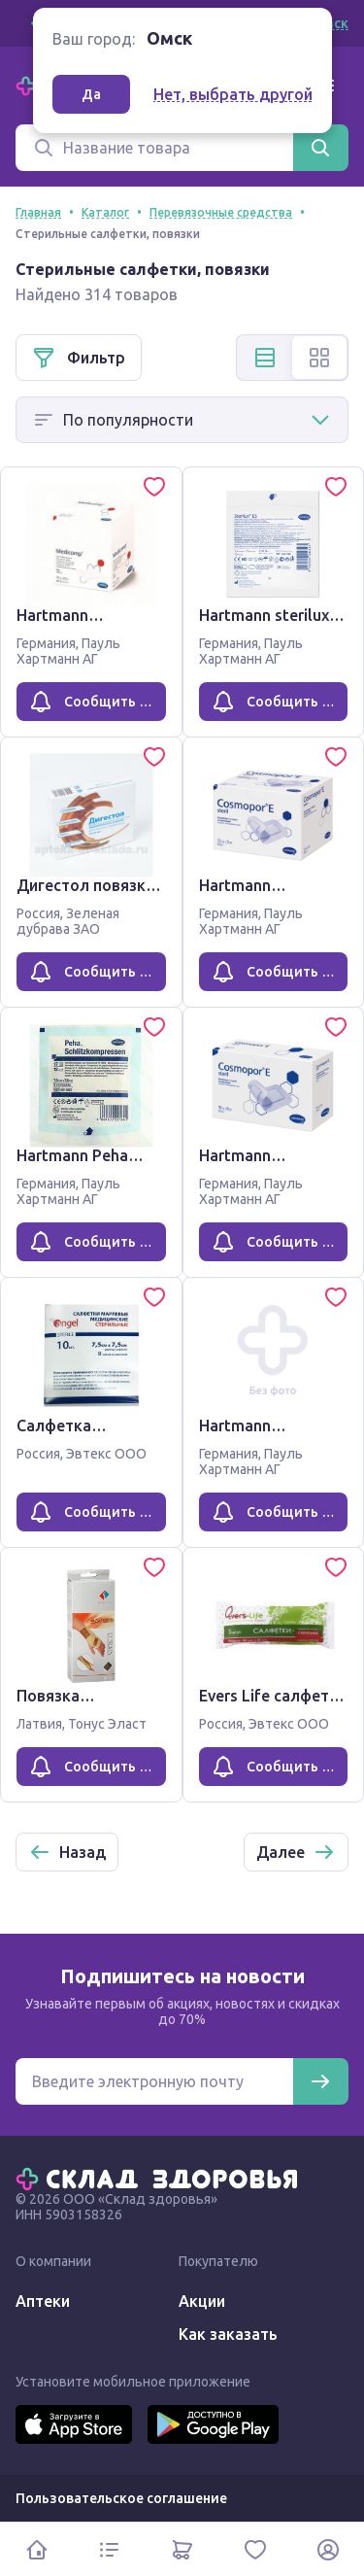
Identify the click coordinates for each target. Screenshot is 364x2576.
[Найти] (320, 147)
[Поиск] (154, 147)
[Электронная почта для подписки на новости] (154, 2081)
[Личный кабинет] (327, 2549)
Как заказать (228, 2334)
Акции (202, 2301)
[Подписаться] (320, 2081)
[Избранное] (254, 2549)
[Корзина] (182, 2549)
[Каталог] (109, 2549)
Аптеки (43, 2301)
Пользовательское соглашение (121, 2498)
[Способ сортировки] (182, 419)
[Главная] (161, 2177)
